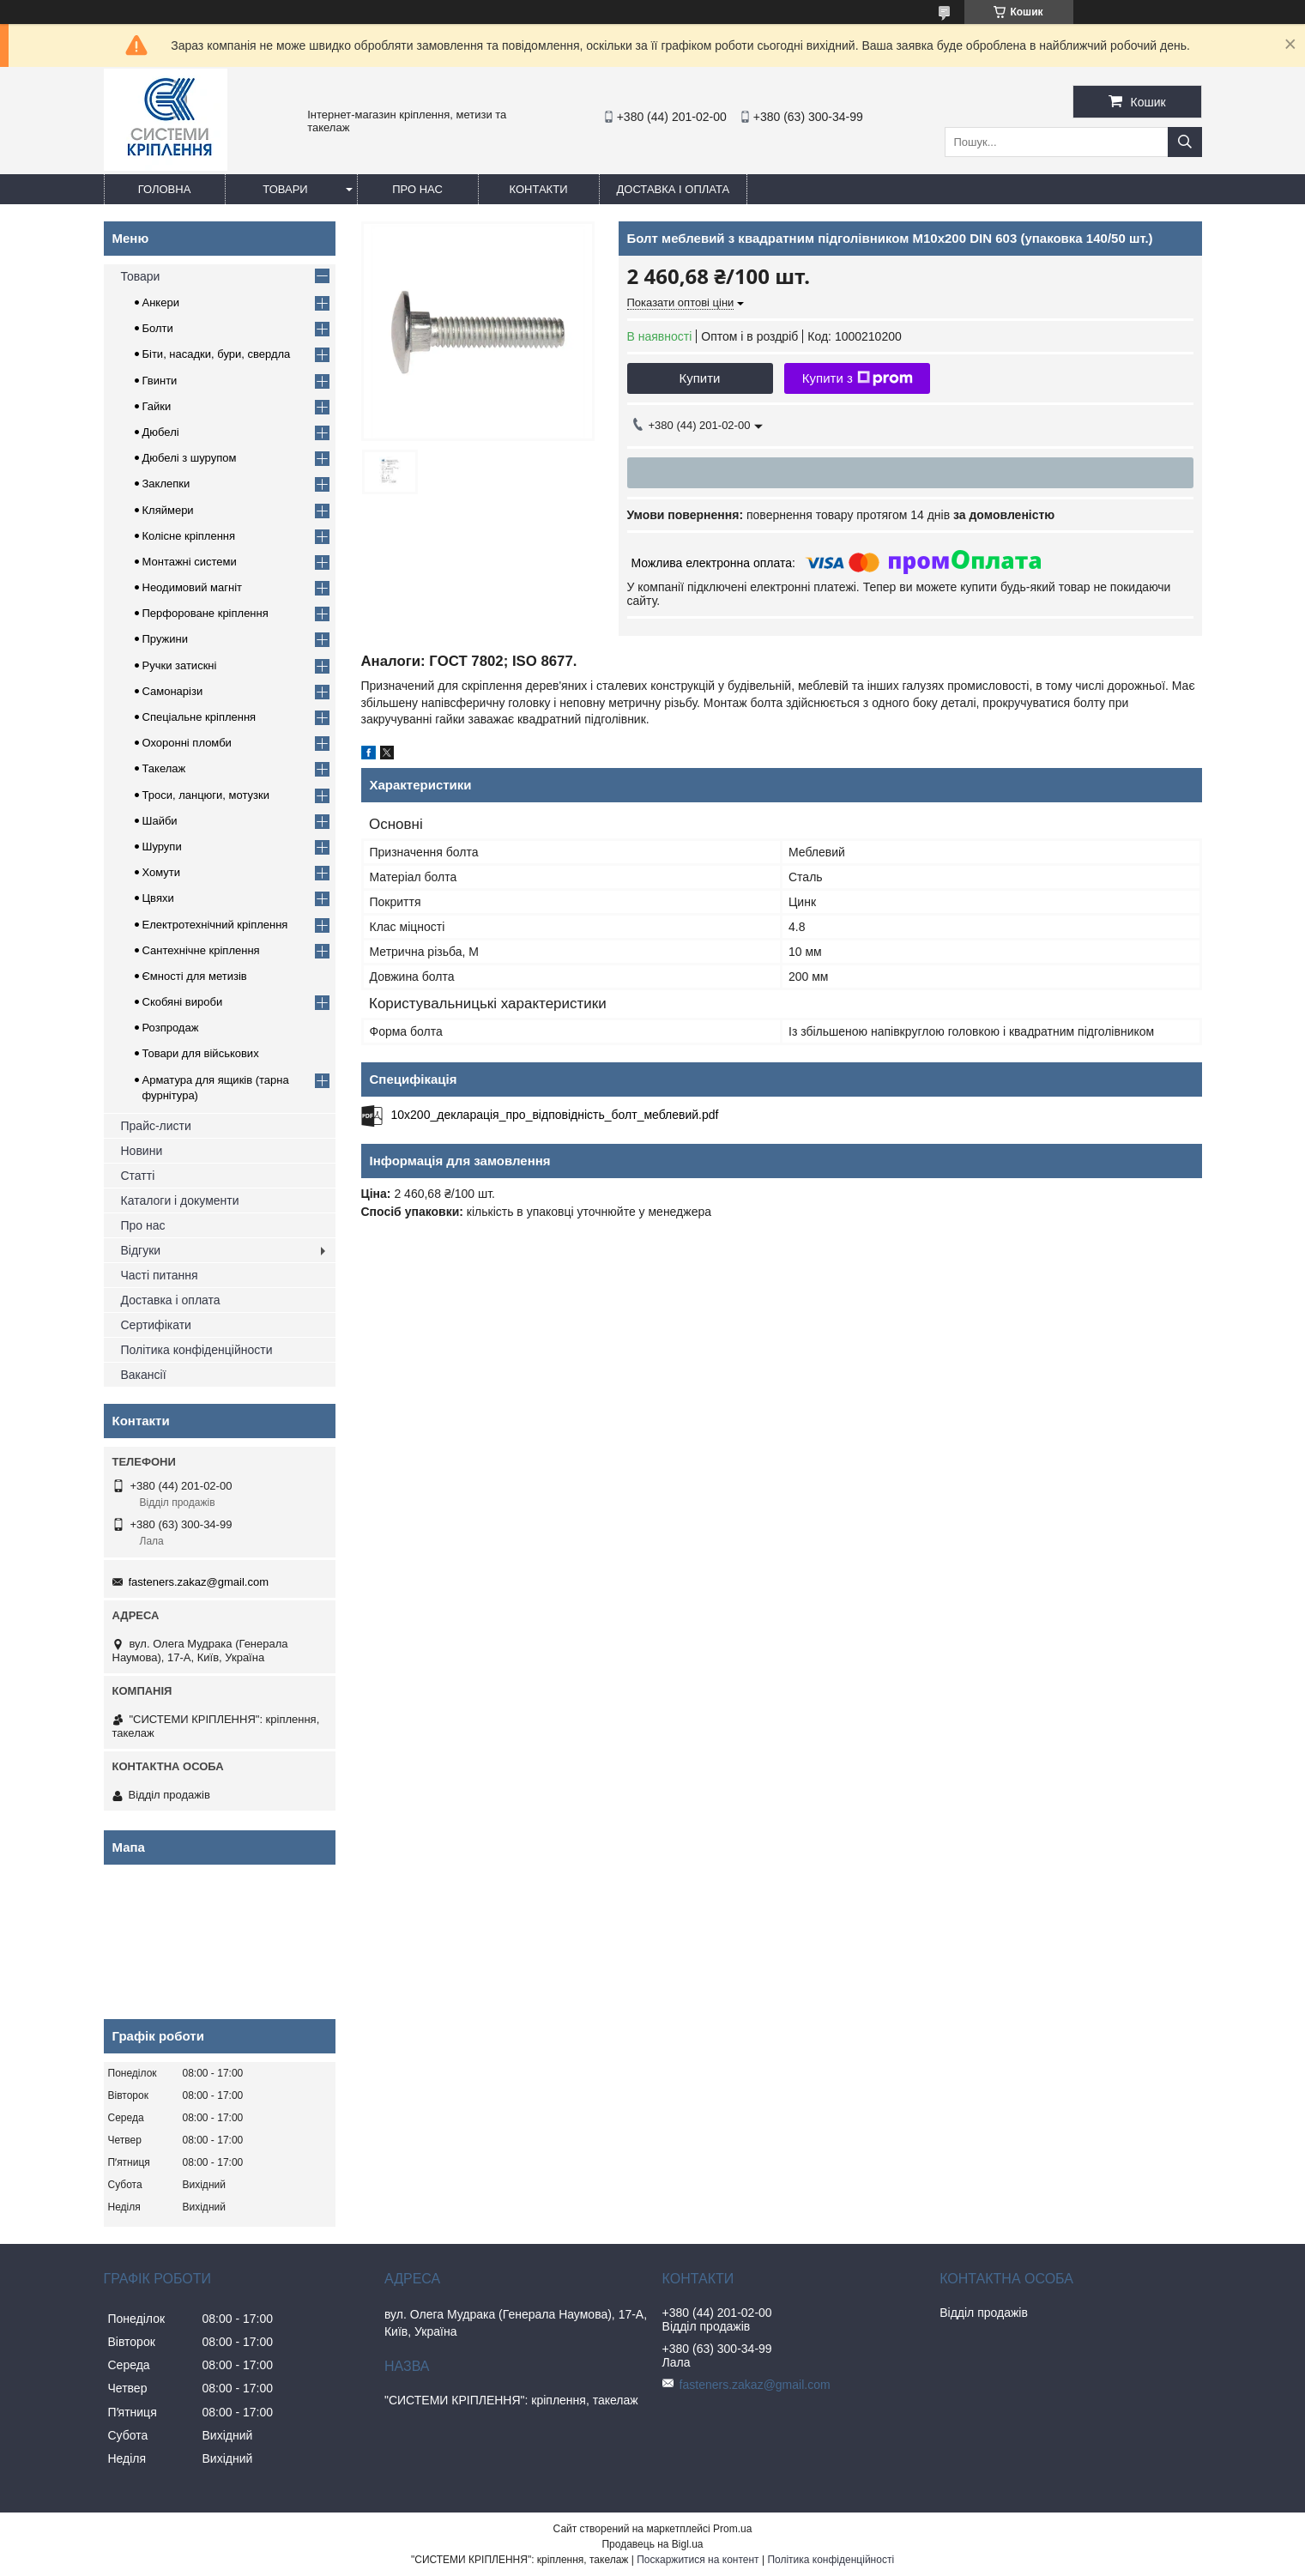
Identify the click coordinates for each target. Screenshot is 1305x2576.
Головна (164, 189)
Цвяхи (158, 898)
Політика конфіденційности (197, 1350)
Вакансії (143, 1375)
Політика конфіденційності (830, 2560)
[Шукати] (1185, 142)
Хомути (161, 872)
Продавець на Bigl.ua (652, 2544)
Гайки (157, 406)
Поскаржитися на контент (697, 2560)
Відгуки (141, 1250)
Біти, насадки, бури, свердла (216, 354)
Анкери (160, 302)
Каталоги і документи (180, 1200)
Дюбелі (160, 432)
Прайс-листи (156, 1126)
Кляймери (168, 510)
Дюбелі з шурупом (189, 457)
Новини (142, 1151)
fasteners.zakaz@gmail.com (199, 1581)
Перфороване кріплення (205, 613)
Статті (138, 1175)
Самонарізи (172, 691)
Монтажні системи (189, 561)
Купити (700, 378)
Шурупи (162, 846)
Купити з (857, 378)
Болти (157, 328)
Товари (285, 189)
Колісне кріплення (189, 535)
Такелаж (164, 768)
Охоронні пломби (187, 742)
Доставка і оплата (673, 189)
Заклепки (166, 483)
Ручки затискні (179, 665)
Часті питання (159, 1275)
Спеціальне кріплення (199, 717)
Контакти (539, 189)
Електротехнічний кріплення (215, 924)
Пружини (165, 638)
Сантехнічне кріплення (201, 950)
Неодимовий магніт (192, 587)
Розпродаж (170, 1027)
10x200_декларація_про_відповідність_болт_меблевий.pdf (555, 1115)
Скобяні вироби (182, 1001)
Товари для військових (200, 1053)
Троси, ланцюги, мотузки (205, 795)
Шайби (160, 820)
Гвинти (160, 380)
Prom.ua (732, 2529)
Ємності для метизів (194, 976)
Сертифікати (156, 1325)
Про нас (417, 189)
